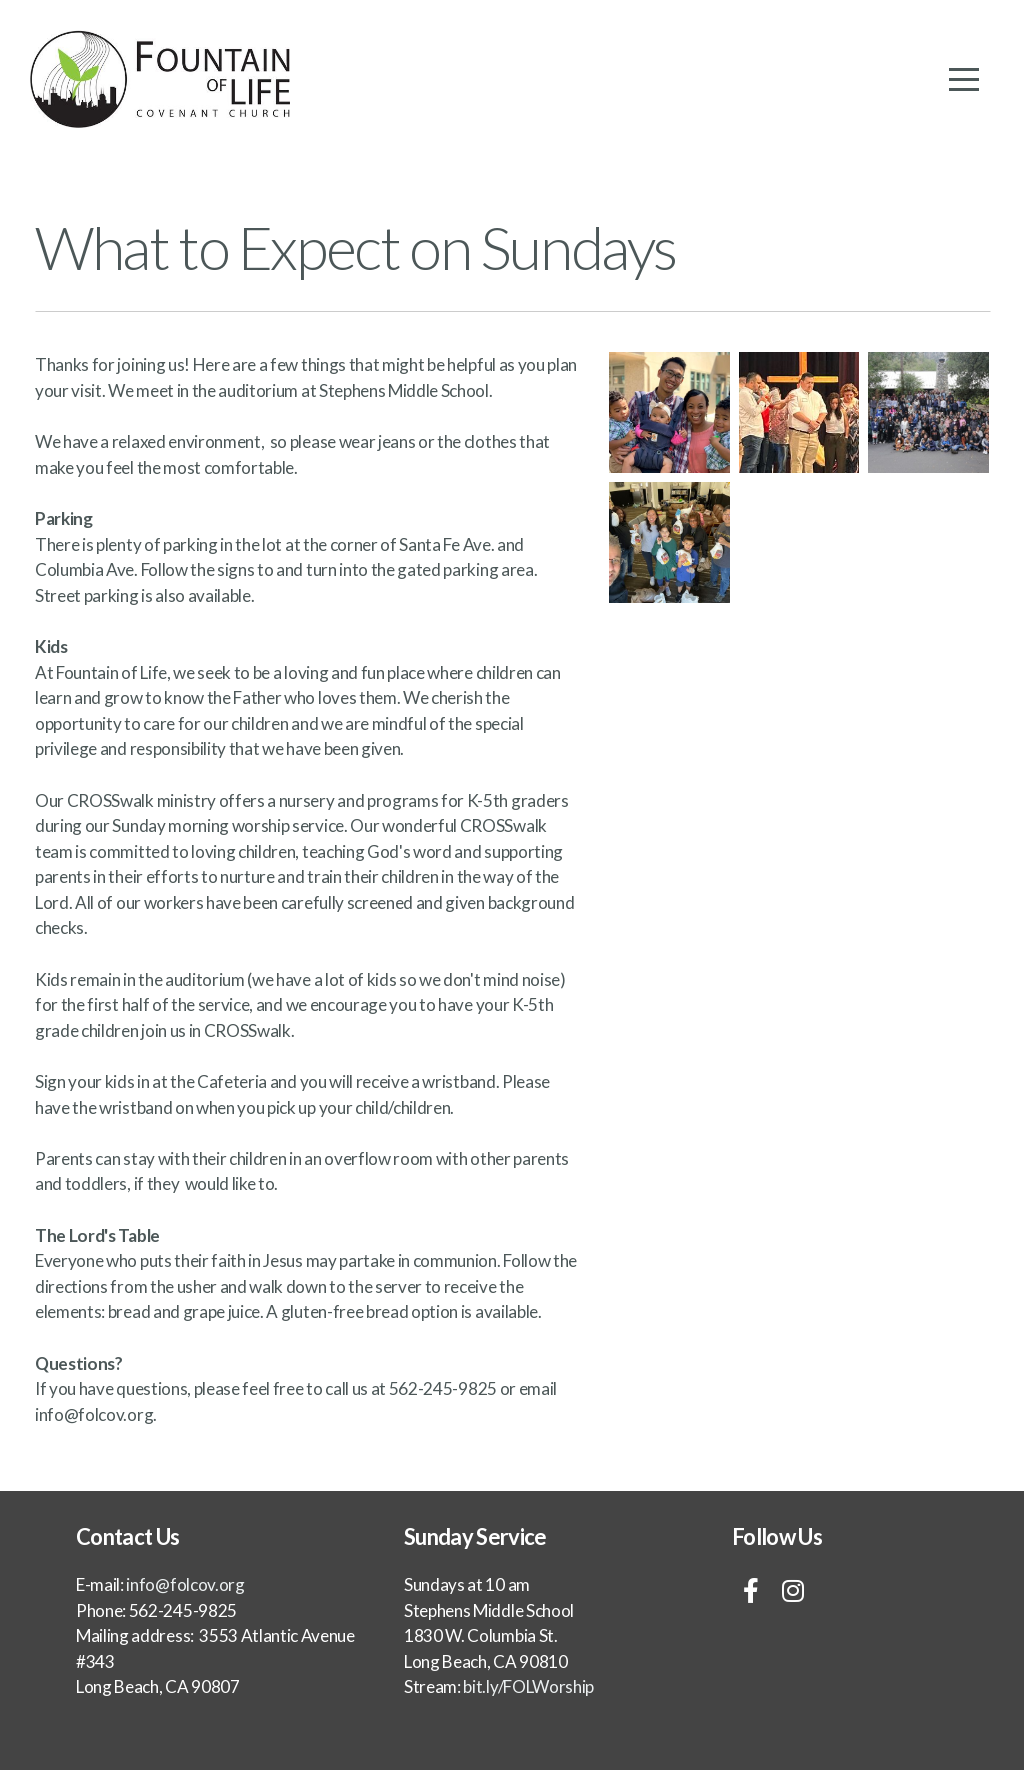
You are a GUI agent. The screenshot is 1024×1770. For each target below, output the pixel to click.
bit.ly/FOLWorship (527, 1686)
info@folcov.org (94, 1414)
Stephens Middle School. (406, 390)
